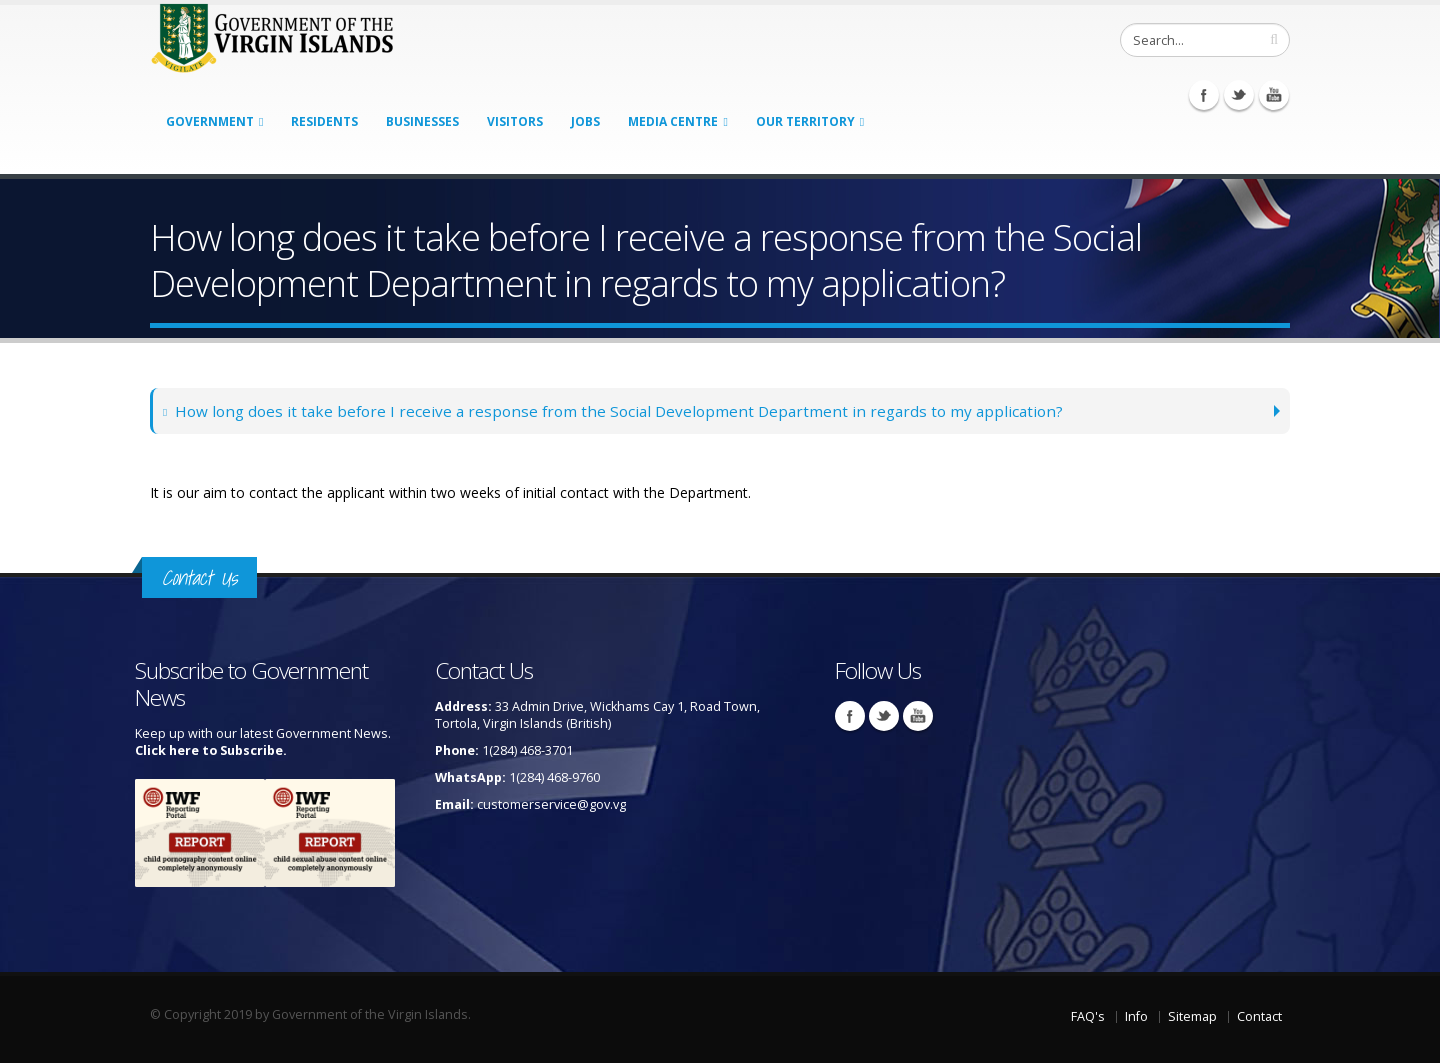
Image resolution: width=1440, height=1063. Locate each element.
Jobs (585, 121)
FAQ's (1088, 1016)
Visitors (515, 121)
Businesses (422, 121)
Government (210, 121)
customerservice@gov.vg (551, 804)
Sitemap (1192, 1016)
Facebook (1204, 95)
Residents (324, 121)
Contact (1259, 1016)
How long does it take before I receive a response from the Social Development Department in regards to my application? (614, 410)
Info (1136, 1016)
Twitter (1239, 95)
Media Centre (673, 121)
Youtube (1274, 95)
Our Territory (805, 121)
